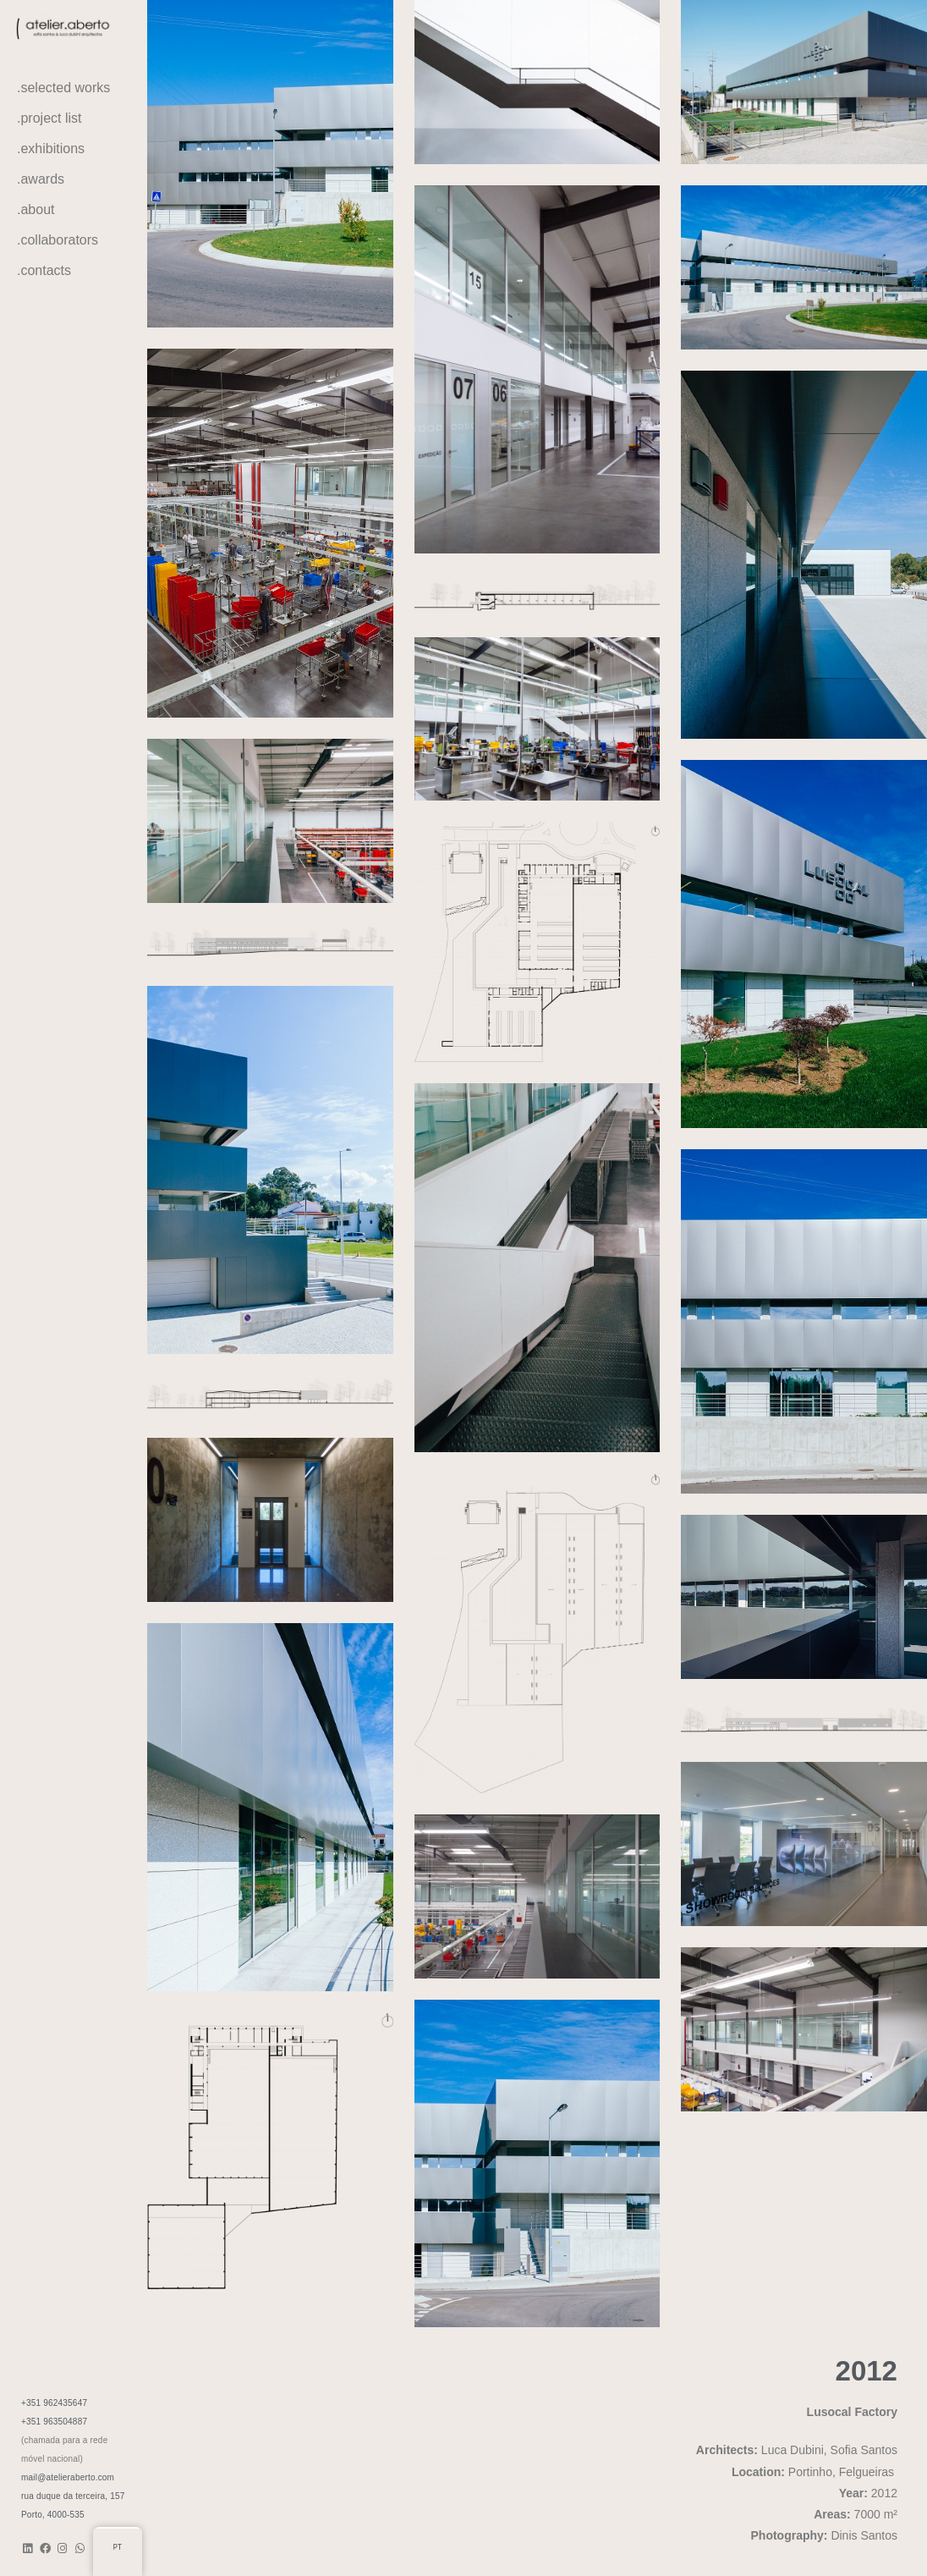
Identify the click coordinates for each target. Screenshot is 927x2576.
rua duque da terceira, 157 (73, 2496)
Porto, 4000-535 (53, 2514)
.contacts (44, 270)
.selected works (63, 87)
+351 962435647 (54, 2403)
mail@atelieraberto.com (67, 2477)
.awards (40, 179)
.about (35, 209)
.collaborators (57, 240)
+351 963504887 (54, 2421)
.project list (49, 118)
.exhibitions (51, 148)
